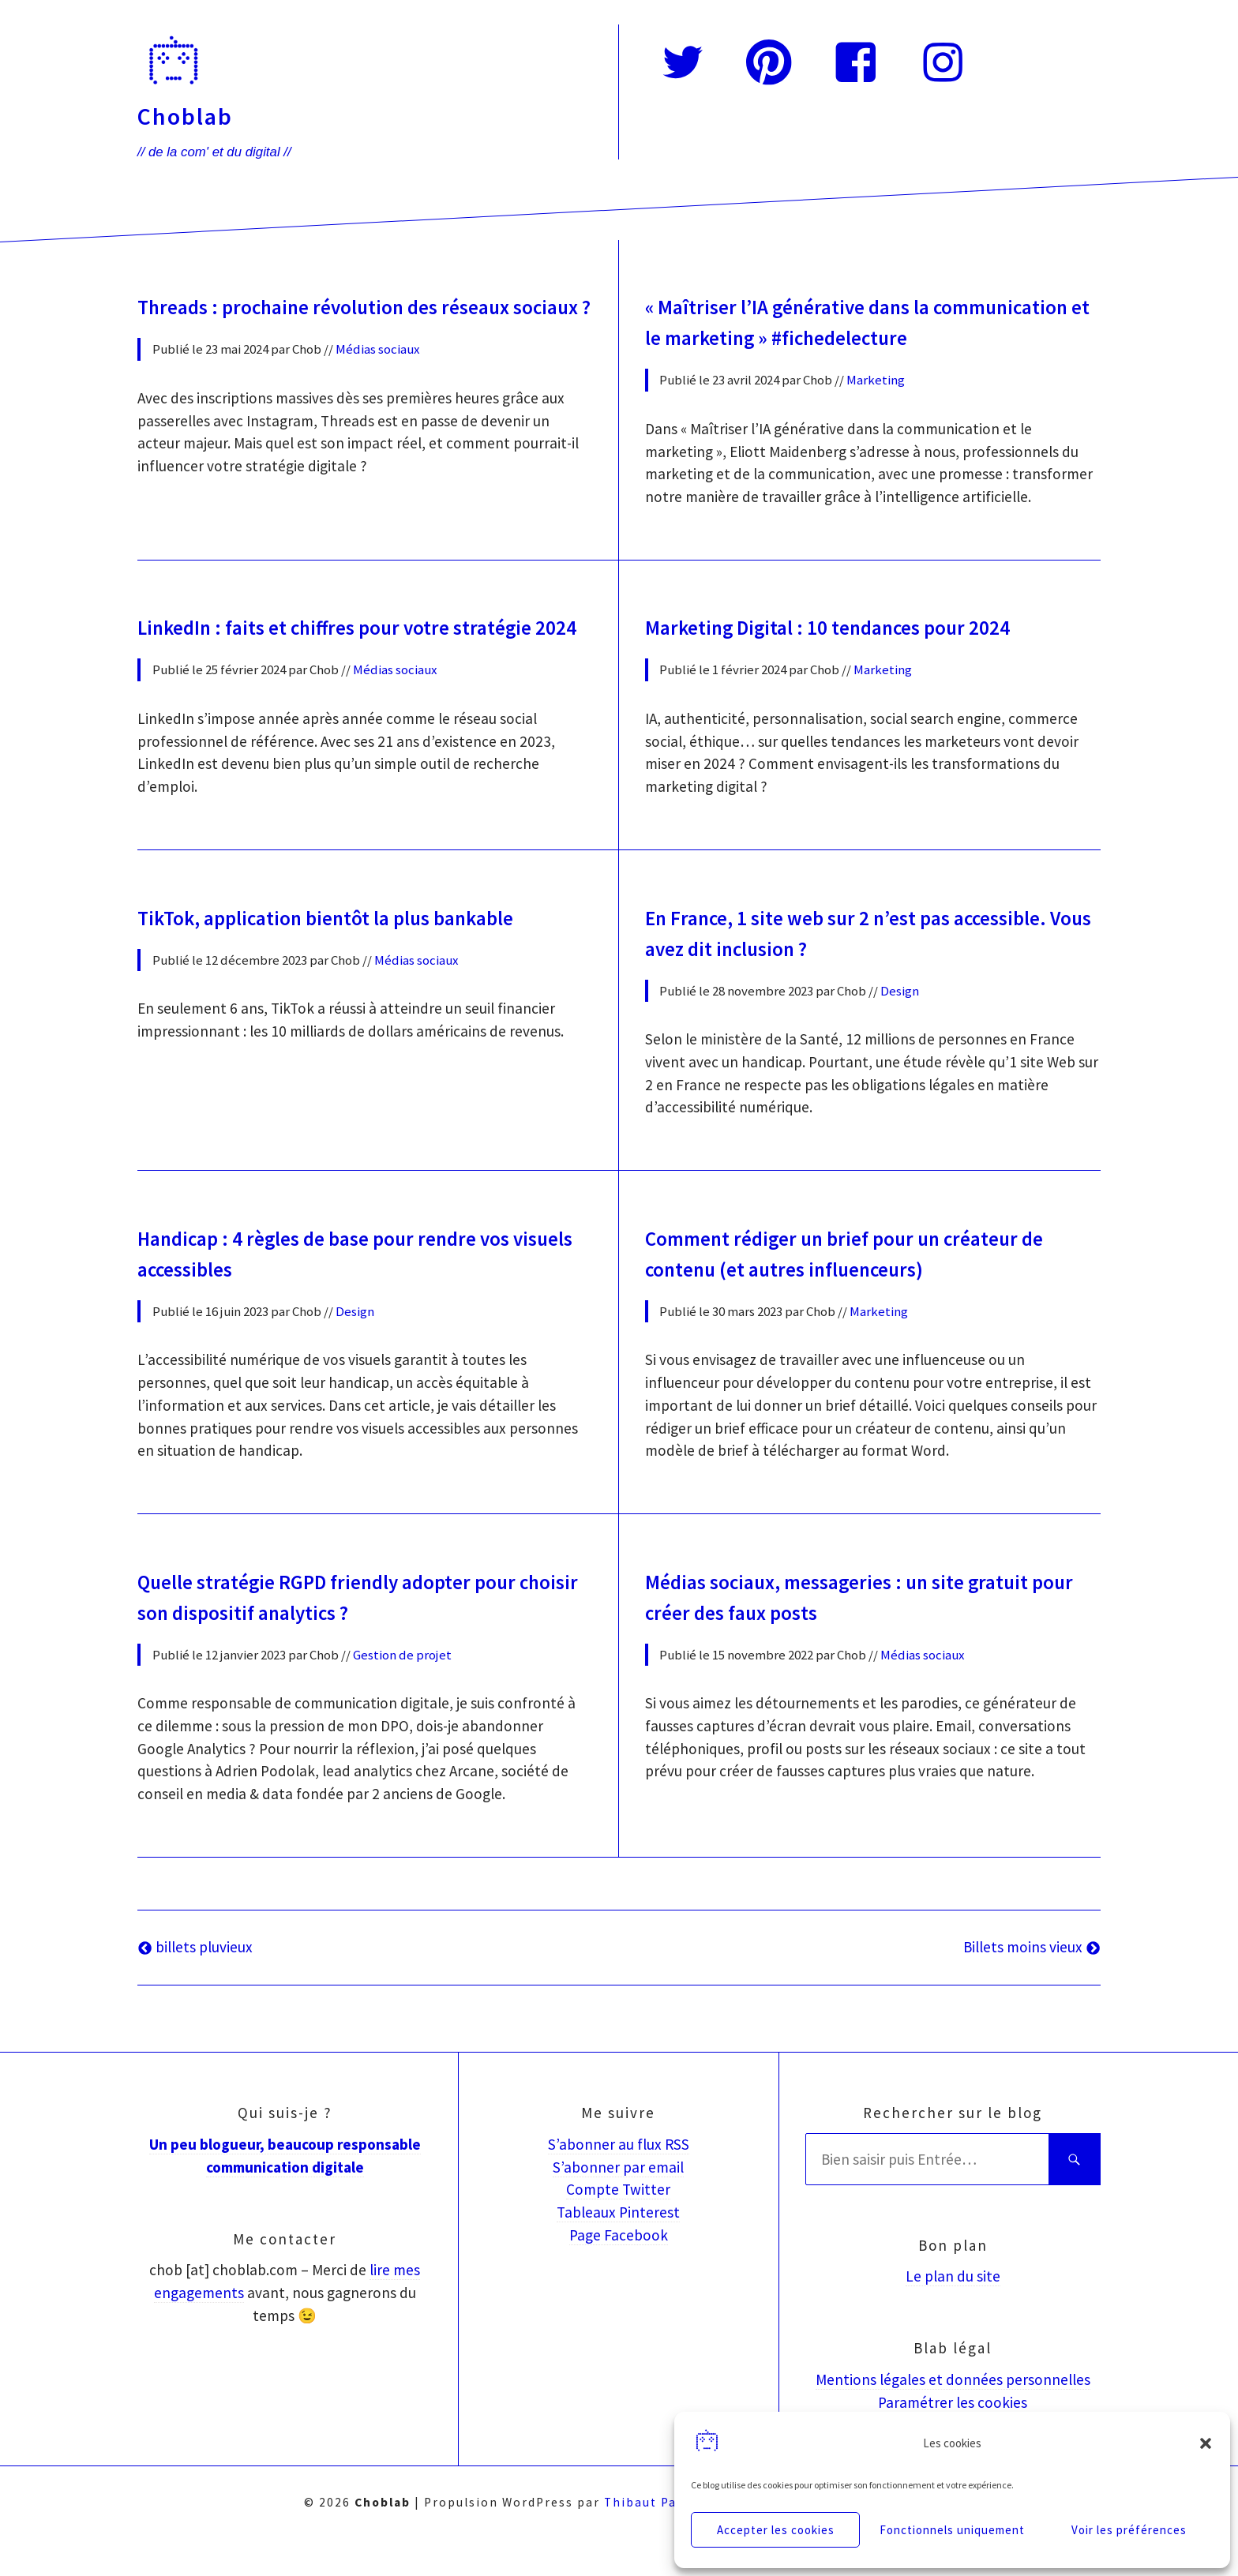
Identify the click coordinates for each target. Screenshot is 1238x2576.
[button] (1206, 2443)
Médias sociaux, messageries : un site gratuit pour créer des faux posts (871, 1635)
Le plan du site (953, 2311)
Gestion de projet (402, 1690)
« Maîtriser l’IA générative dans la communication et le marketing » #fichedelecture (813, 334)
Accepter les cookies (776, 2529)
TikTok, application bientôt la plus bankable (360, 966)
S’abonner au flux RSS (618, 2179)
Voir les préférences (1129, 2529)
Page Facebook (618, 2270)
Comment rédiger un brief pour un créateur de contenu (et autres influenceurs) (867, 1296)
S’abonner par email (618, 2202)
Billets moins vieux (1032, 1982)
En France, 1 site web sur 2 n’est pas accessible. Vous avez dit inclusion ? (826, 980)
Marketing (875, 403)
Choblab (185, 116)
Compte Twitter (618, 2224)
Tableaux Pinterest (618, 2247)
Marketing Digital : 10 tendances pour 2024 (860, 650)
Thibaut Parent (655, 2537)
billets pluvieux (195, 1982)
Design (899, 1035)
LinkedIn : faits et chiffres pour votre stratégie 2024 (321, 664)
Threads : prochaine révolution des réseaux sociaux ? (357, 320)
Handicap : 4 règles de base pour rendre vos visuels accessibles (358, 1296)
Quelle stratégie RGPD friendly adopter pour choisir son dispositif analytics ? (360, 1635)
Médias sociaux (377, 375)
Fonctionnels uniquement (952, 2529)
